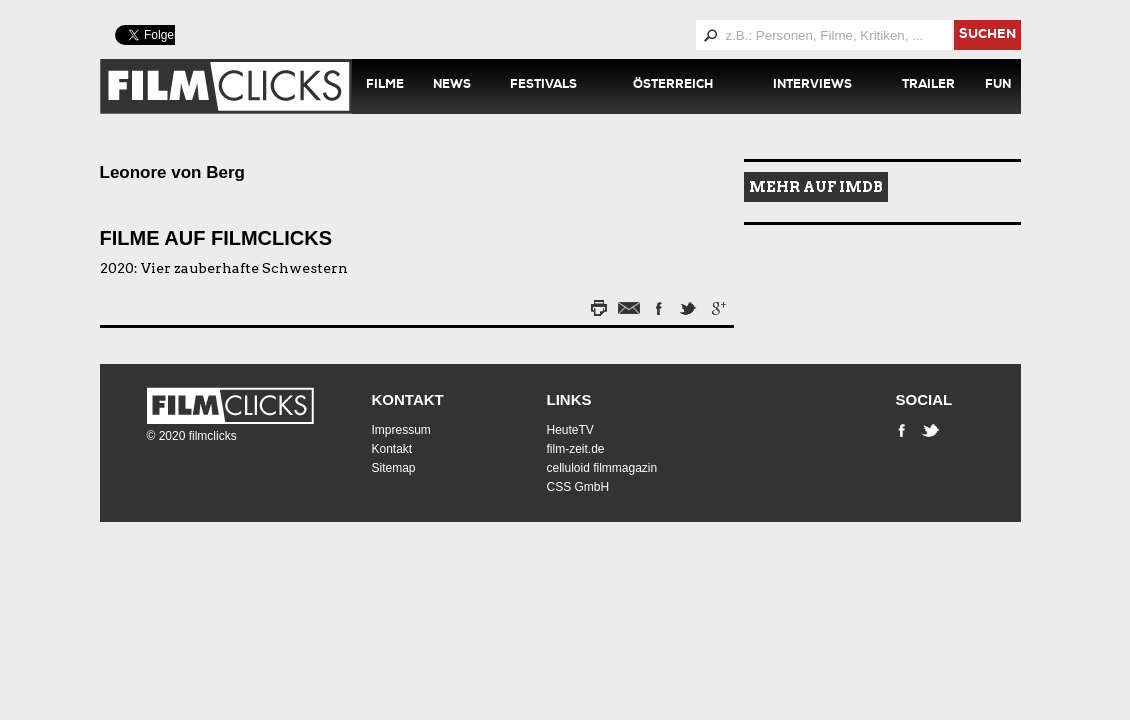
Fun (998, 86)
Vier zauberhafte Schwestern (244, 268)
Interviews (812, 86)
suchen (987, 35)
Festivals (543, 86)
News (452, 86)
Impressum (401, 430)
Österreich (673, 86)
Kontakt (408, 399)
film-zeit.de (576, 449)
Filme (385, 86)
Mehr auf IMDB (816, 187)
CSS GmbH (578, 487)
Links (569, 399)
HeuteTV (570, 430)
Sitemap (394, 468)
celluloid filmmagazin (602, 468)
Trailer (928, 86)
